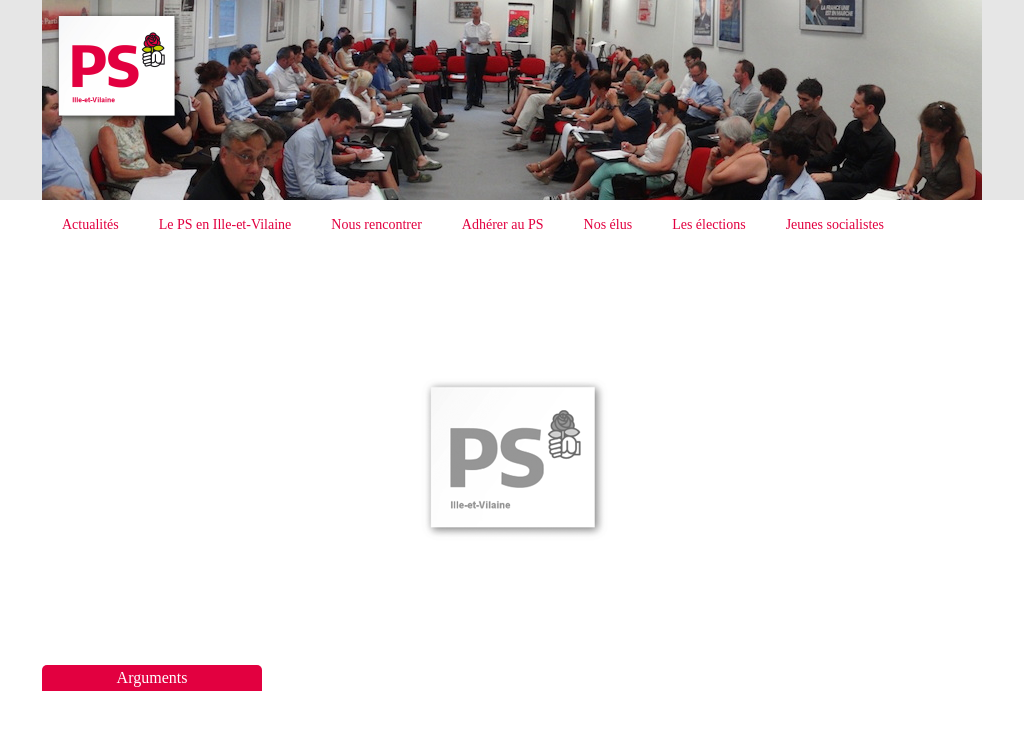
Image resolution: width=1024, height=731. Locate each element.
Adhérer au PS (503, 224)
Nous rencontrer (376, 224)
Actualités (90, 224)
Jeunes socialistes (835, 224)
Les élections (708, 224)
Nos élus (608, 224)
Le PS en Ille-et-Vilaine (225, 224)
